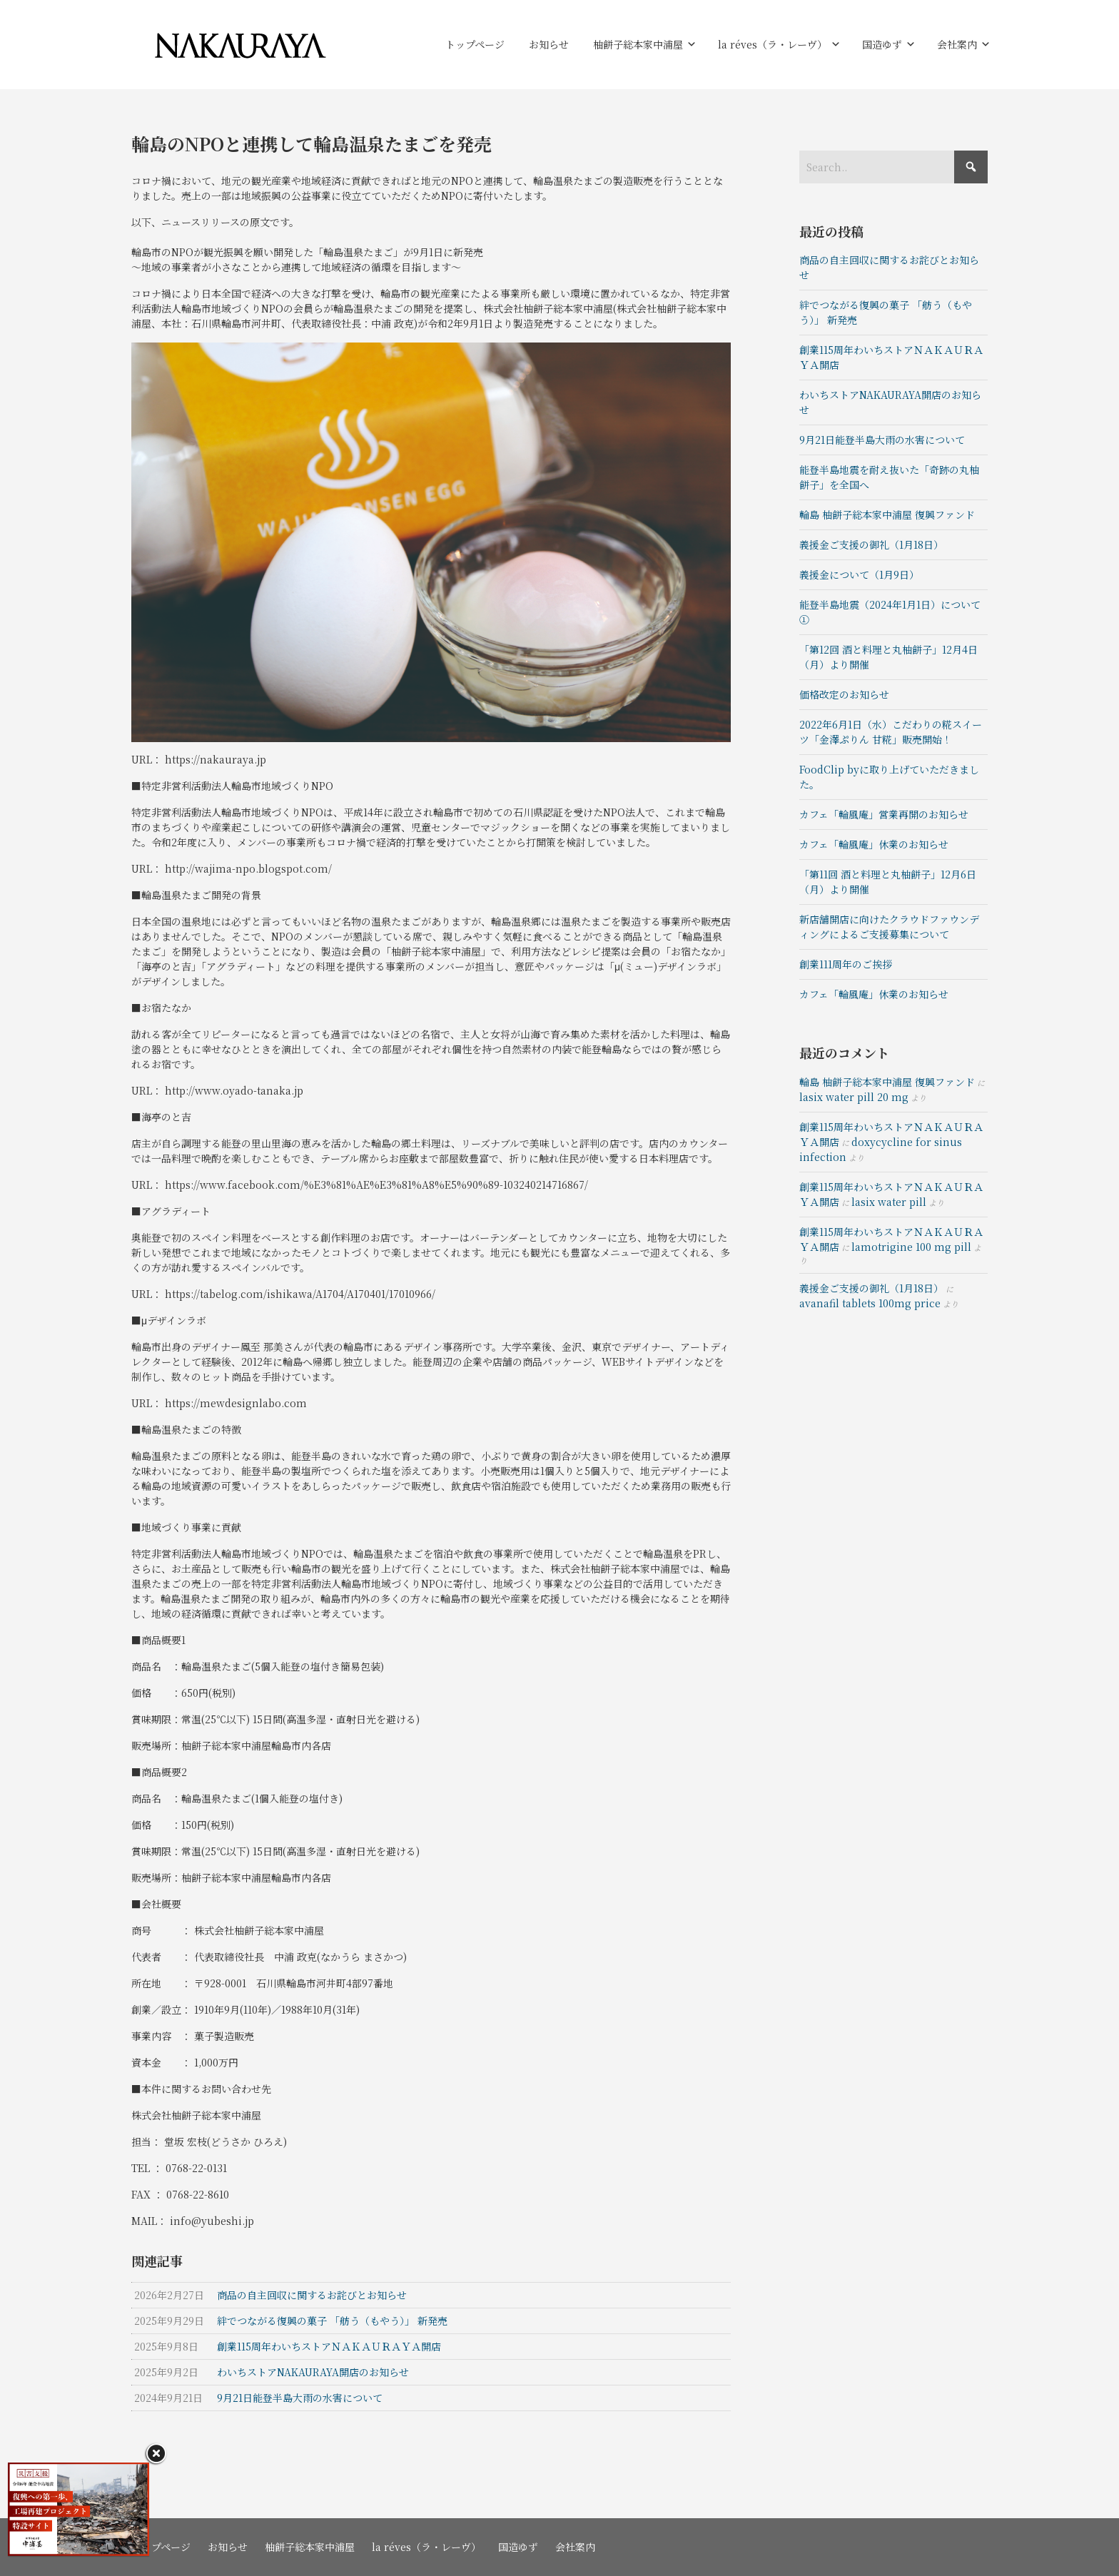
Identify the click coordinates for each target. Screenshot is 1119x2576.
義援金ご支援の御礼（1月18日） (871, 544)
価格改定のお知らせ (844, 694)
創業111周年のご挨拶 (845, 964)
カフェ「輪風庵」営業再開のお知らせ (883, 814)
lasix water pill (888, 1202)
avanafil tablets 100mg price (870, 1303)
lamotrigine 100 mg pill (911, 1246)
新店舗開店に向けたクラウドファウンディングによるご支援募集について (889, 926)
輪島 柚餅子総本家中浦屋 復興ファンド (887, 514)
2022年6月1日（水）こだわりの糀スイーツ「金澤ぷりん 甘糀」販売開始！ (890, 731)
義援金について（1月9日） (859, 574)
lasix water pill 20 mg (853, 1097)
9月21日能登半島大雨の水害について (883, 439)
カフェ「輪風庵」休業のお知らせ (873, 844)
